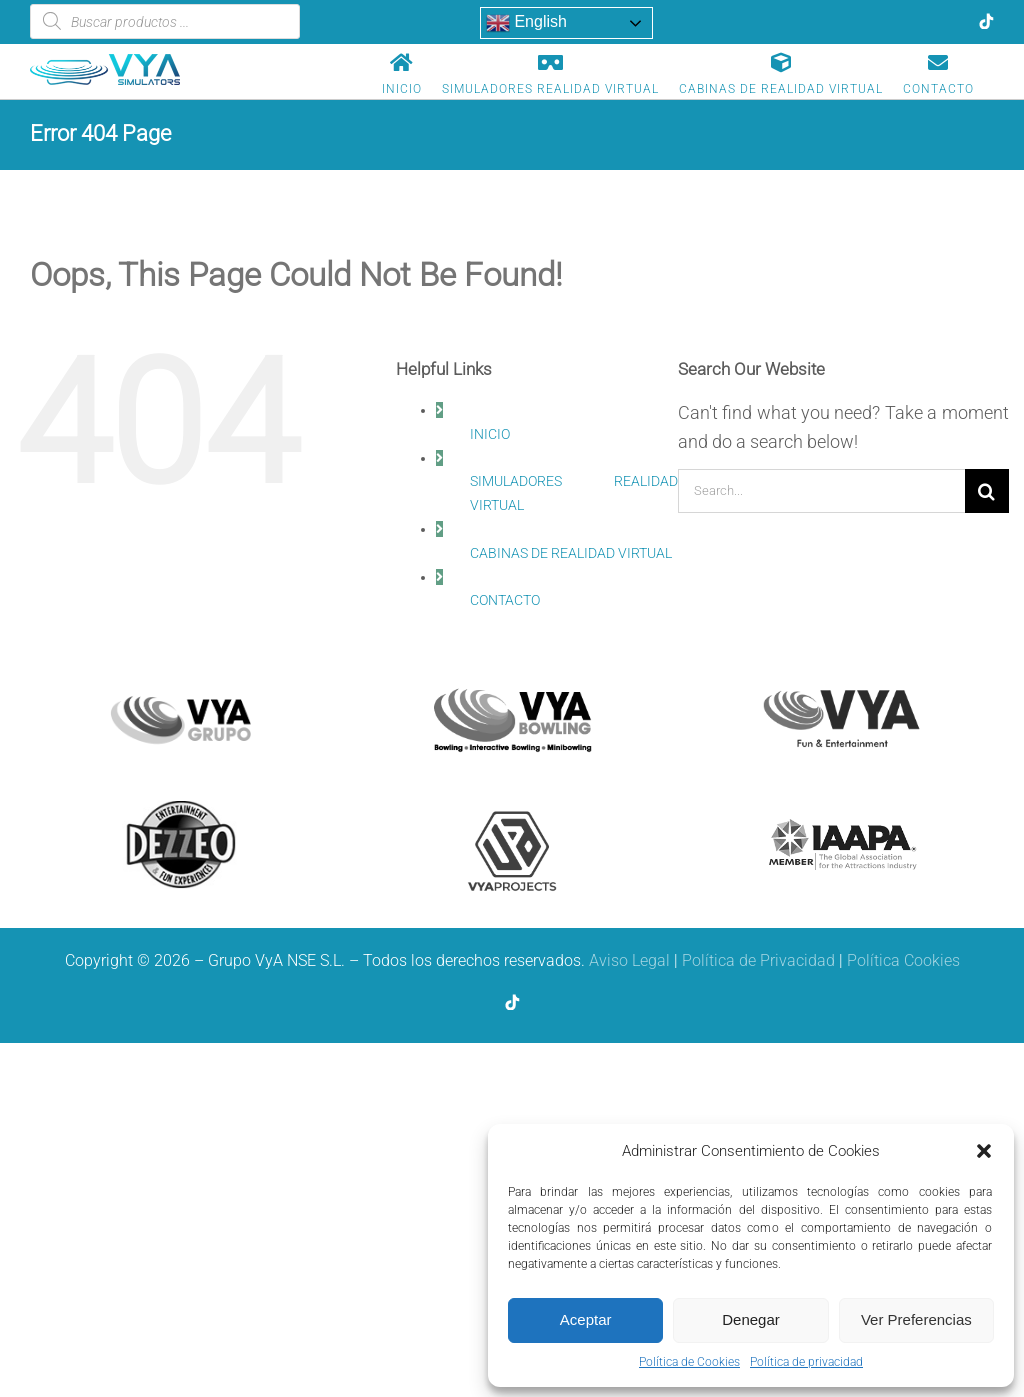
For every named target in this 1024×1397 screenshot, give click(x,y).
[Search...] (821, 491)
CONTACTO (505, 600)
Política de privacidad (806, 1362)
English (526, 23)
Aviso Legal (629, 960)
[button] (984, 1151)
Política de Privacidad (758, 960)
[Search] (987, 491)
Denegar (751, 1319)
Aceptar (586, 1319)
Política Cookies (903, 960)
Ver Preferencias (916, 1319)
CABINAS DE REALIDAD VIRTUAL (571, 553)
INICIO (490, 434)
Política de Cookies (689, 1362)
